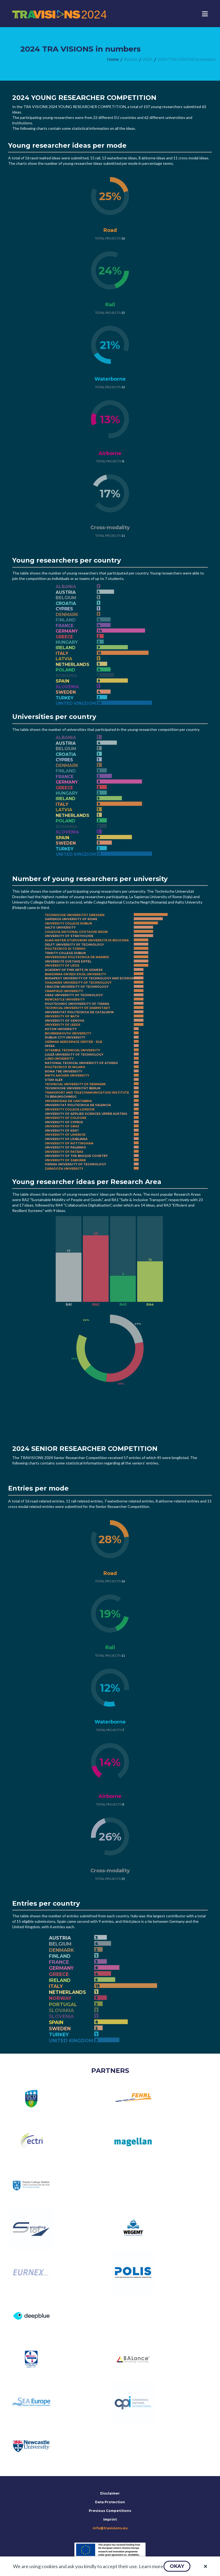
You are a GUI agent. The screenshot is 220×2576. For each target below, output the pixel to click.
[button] (177, 2566)
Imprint (110, 2519)
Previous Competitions (110, 2511)
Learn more (151, 2566)
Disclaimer (110, 2493)
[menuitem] (113, 59)
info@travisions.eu (110, 2528)
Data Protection (110, 2502)
